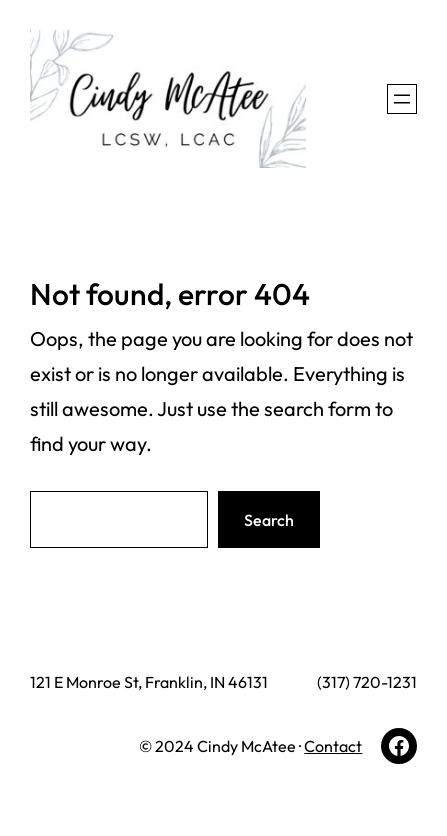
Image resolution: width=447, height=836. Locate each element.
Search (269, 520)
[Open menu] (402, 99)
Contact (333, 746)
